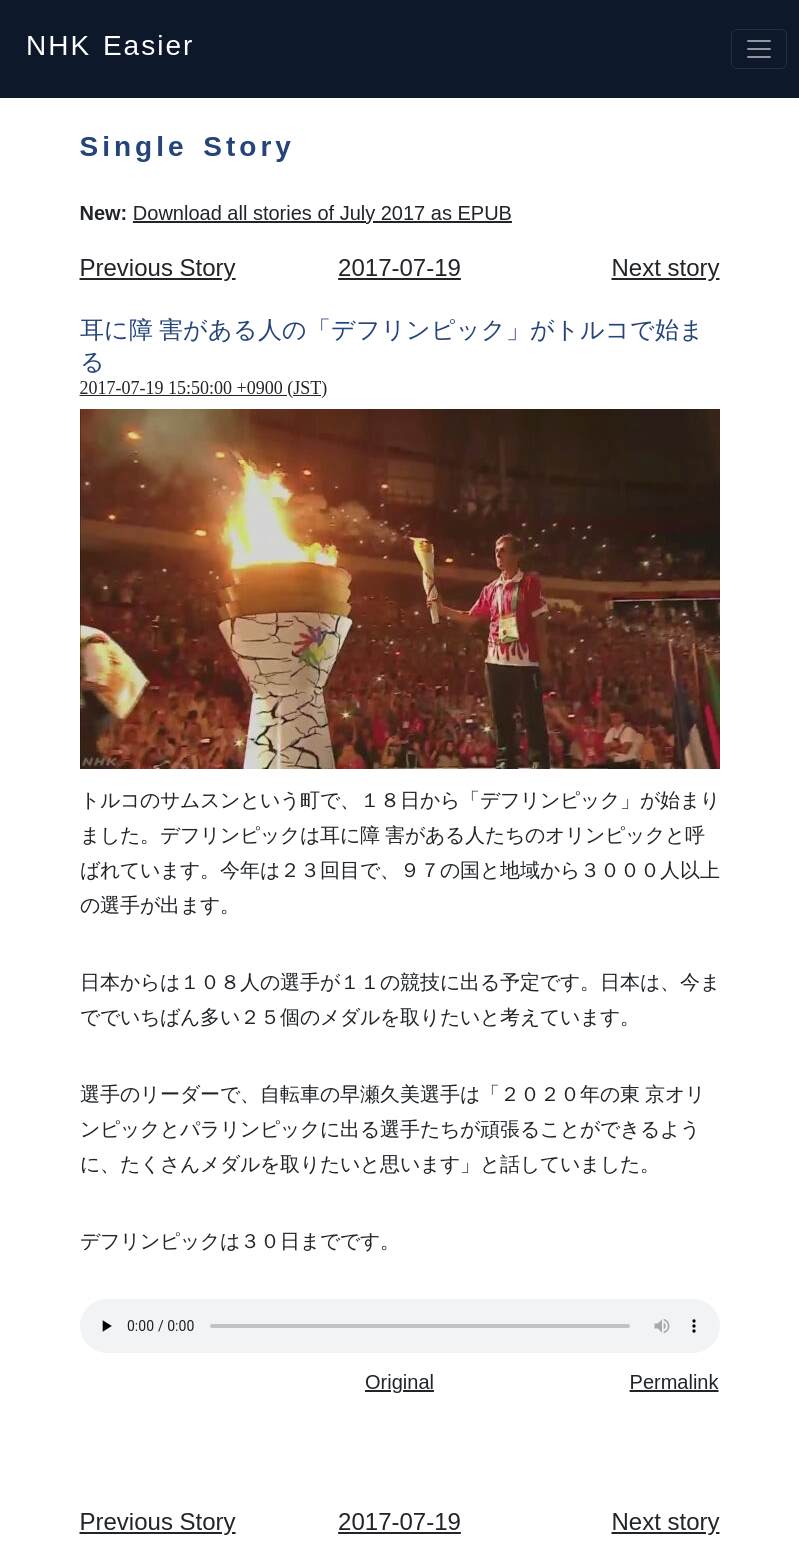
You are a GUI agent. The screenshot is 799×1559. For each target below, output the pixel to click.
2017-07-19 (399, 267)
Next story (665, 267)
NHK (110, 39)
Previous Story (158, 267)
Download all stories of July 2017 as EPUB (322, 213)
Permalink (674, 1382)
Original (399, 1382)
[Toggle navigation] (759, 49)
